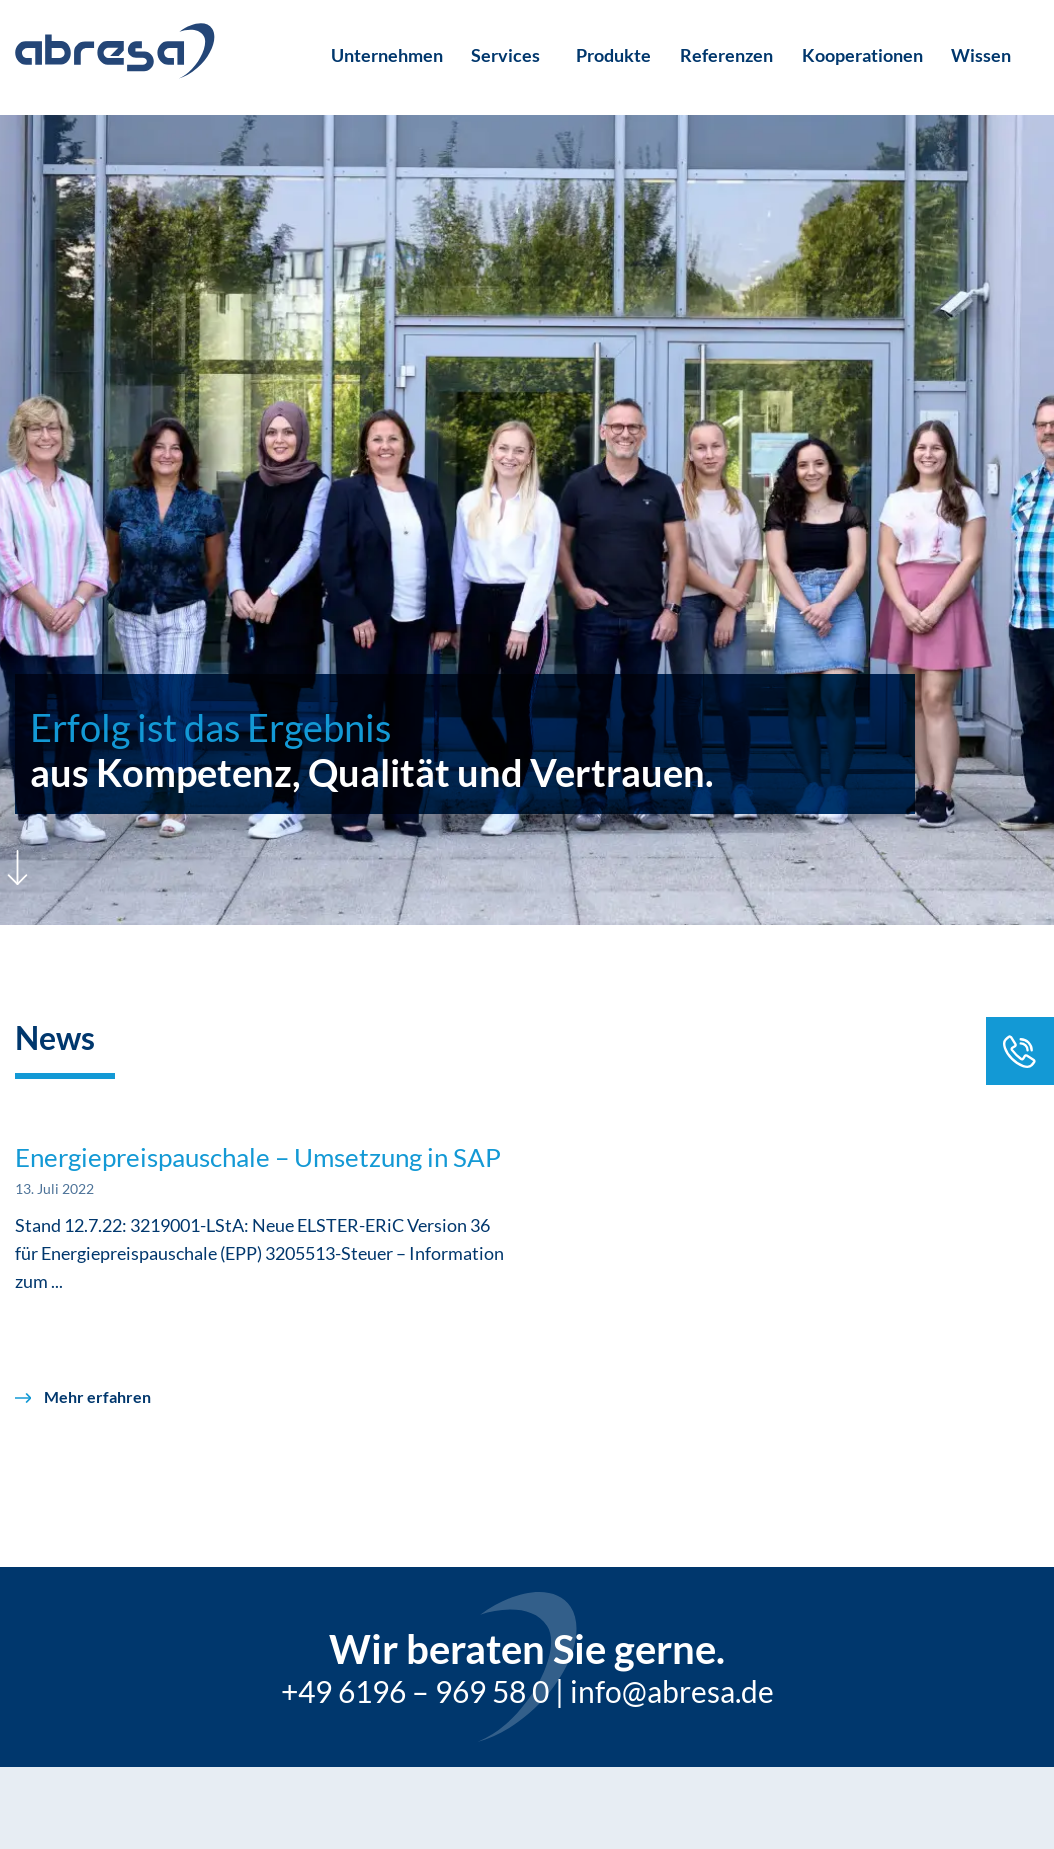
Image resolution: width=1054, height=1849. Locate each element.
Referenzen (726, 55)
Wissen (981, 55)
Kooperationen (862, 55)
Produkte (613, 55)
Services (505, 55)
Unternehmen (387, 55)
